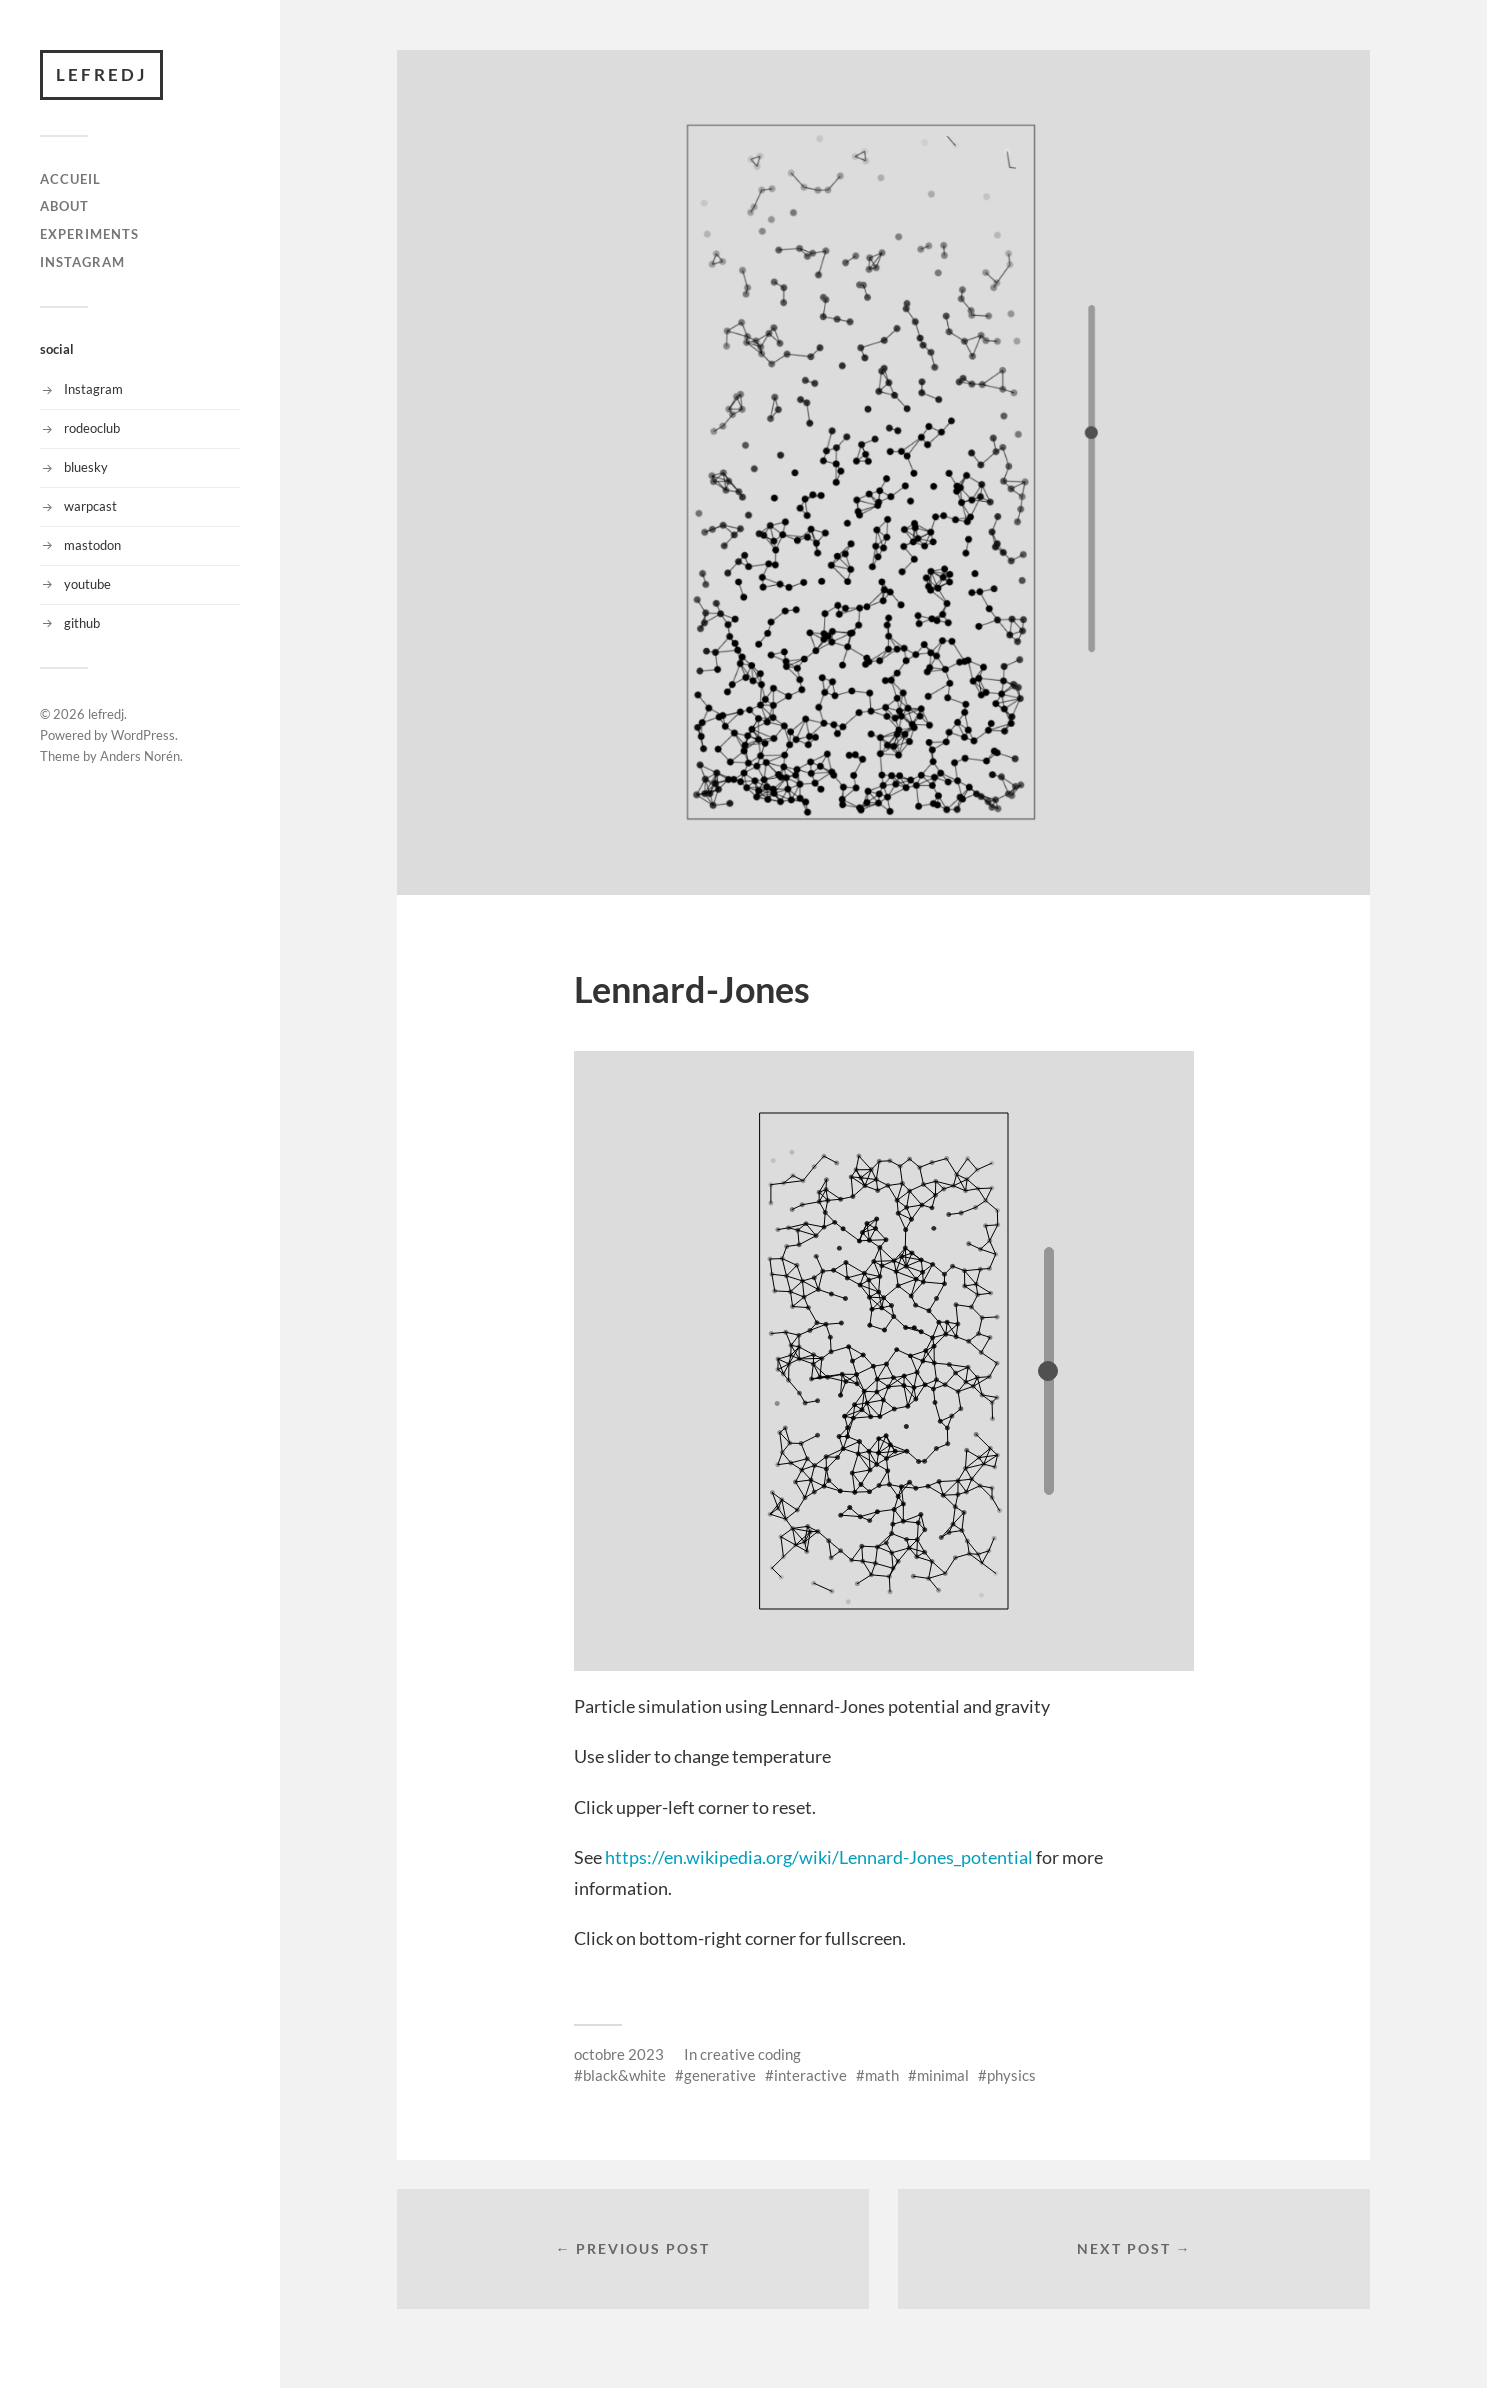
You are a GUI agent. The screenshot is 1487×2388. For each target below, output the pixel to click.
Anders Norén (140, 756)
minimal (943, 2075)
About (64, 206)
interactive (810, 2075)
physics (1011, 2075)
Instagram (93, 389)
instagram (82, 262)
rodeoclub (92, 428)
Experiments (89, 234)
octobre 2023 (619, 2054)
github (82, 623)
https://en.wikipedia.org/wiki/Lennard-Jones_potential (819, 1857)
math (882, 2075)
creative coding (750, 2054)
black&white (624, 2075)
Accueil (70, 179)
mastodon (92, 545)
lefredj (101, 74)
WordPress (143, 735)
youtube (87, 584)
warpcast (90, 506)
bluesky (86, 467)
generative (720, 2075)
